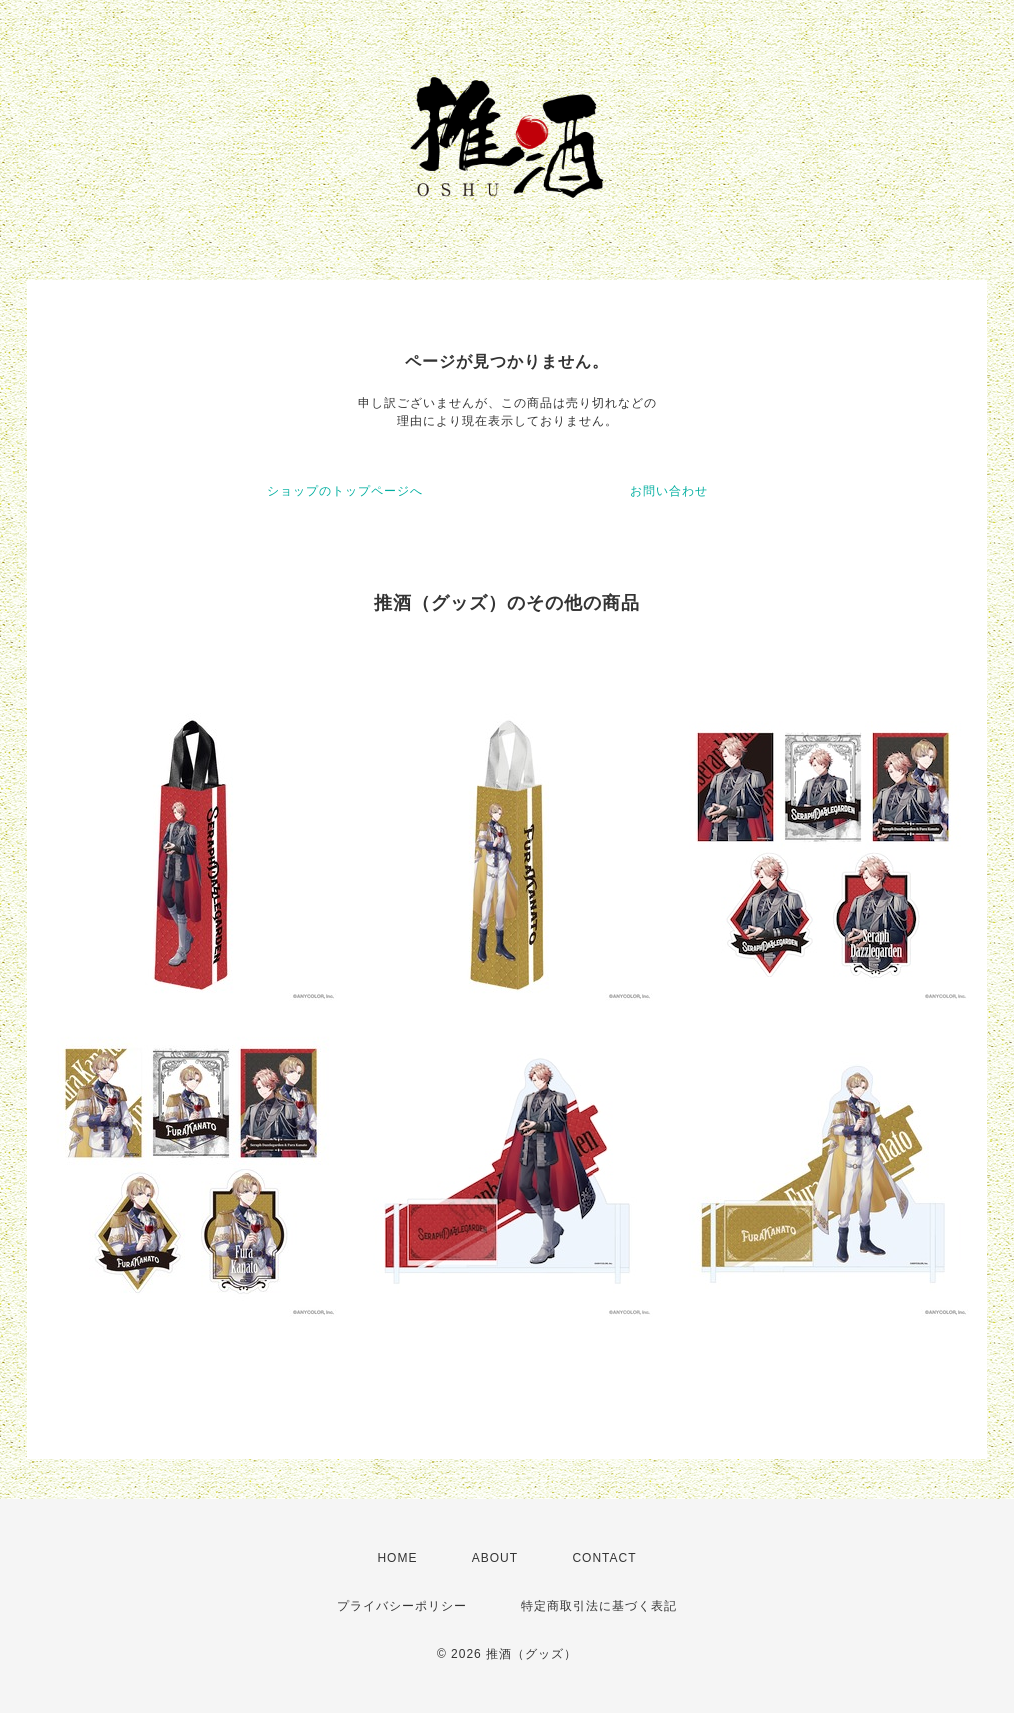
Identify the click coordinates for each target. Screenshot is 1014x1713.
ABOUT (495, 1558)
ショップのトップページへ (345, 491)
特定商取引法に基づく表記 (599, 1606)
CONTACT (604, 1558)
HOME (397, 1558)
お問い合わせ (669, 491)
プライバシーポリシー (402, 1606)
